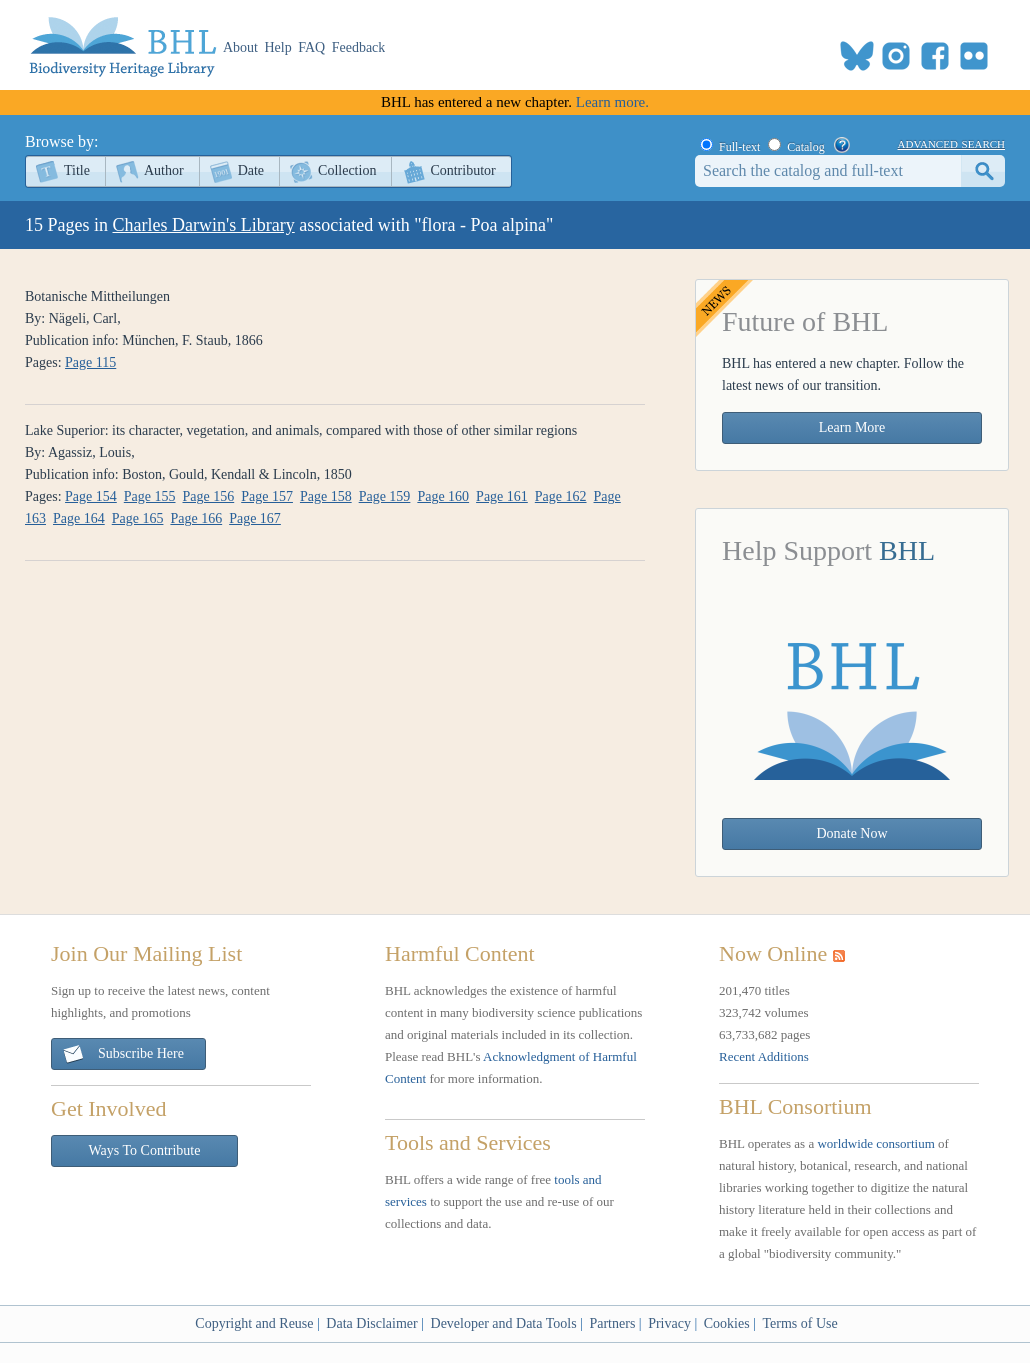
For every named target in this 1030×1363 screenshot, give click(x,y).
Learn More (852, 427)
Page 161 (502, 496)
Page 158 (326, 496)
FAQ (311, 47)
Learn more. (612, 102)
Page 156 (209, 496)
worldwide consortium (875, 1143)
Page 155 (150, 496)
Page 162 (561, 496)
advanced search (951, 143)
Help (278, 47)
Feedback (359, 47)
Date (251, 170)
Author (164, 170)
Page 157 (267, 496)
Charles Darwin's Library (204, 225)
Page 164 (79, 518)
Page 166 (196, 518)
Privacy (669, 1323)
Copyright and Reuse (254, 1323)
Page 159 (385, 496)
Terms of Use (799, 1323)
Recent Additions (764, 1056)
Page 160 (443, 496)
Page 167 (255, 518)
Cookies (727, 1323)
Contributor (462, 170)
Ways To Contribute (145, 1150)
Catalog (805, 147)
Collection (347, 170)
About (240, 47)
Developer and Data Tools (504, 1323)
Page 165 (138, 518)
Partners (612, 1323)
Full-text (739, 147)
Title (77, 170)
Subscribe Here (123, 1054)
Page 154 (91, 496)
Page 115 (90, 362)
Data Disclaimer (371, 1323)
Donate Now (851, 833)
